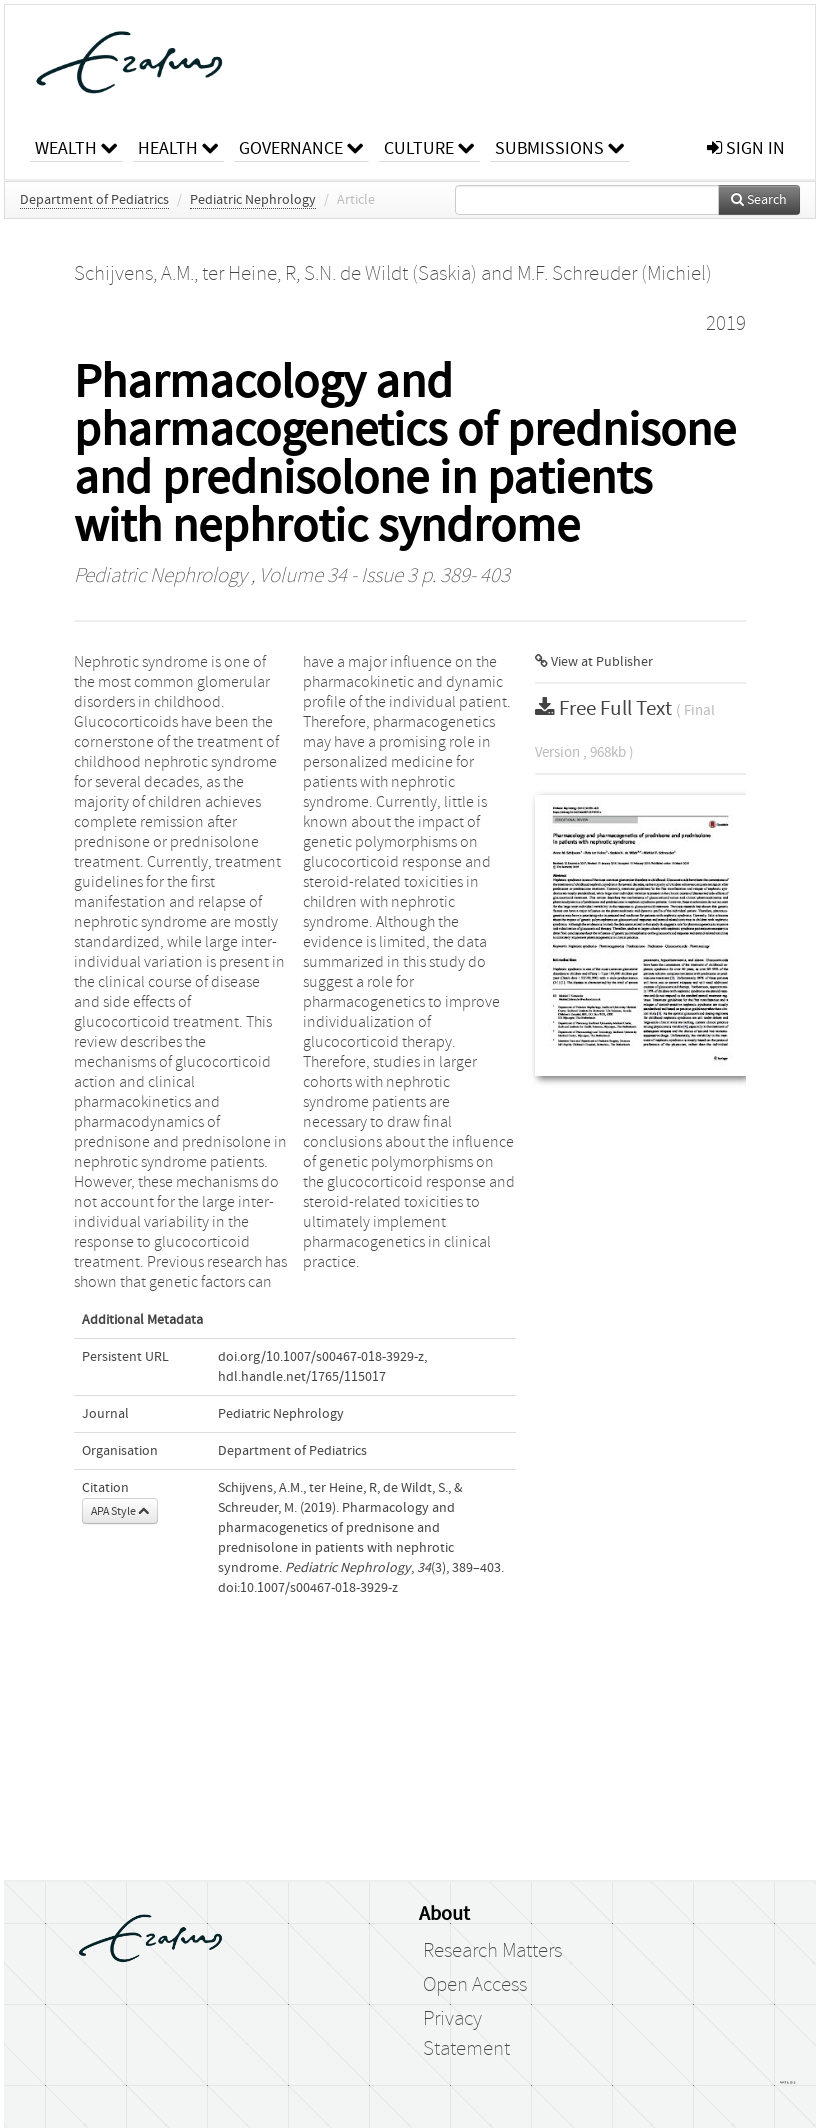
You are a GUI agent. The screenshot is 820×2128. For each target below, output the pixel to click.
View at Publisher (594, 662)
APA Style (120, 1511)
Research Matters (492, 1951)
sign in (746, 148)
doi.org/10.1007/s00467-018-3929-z (321, 1357)
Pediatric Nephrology (253, 200)
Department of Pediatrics (94, 200)
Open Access (475, 1985)
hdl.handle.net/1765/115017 (302, 1377)
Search (759, 200)
